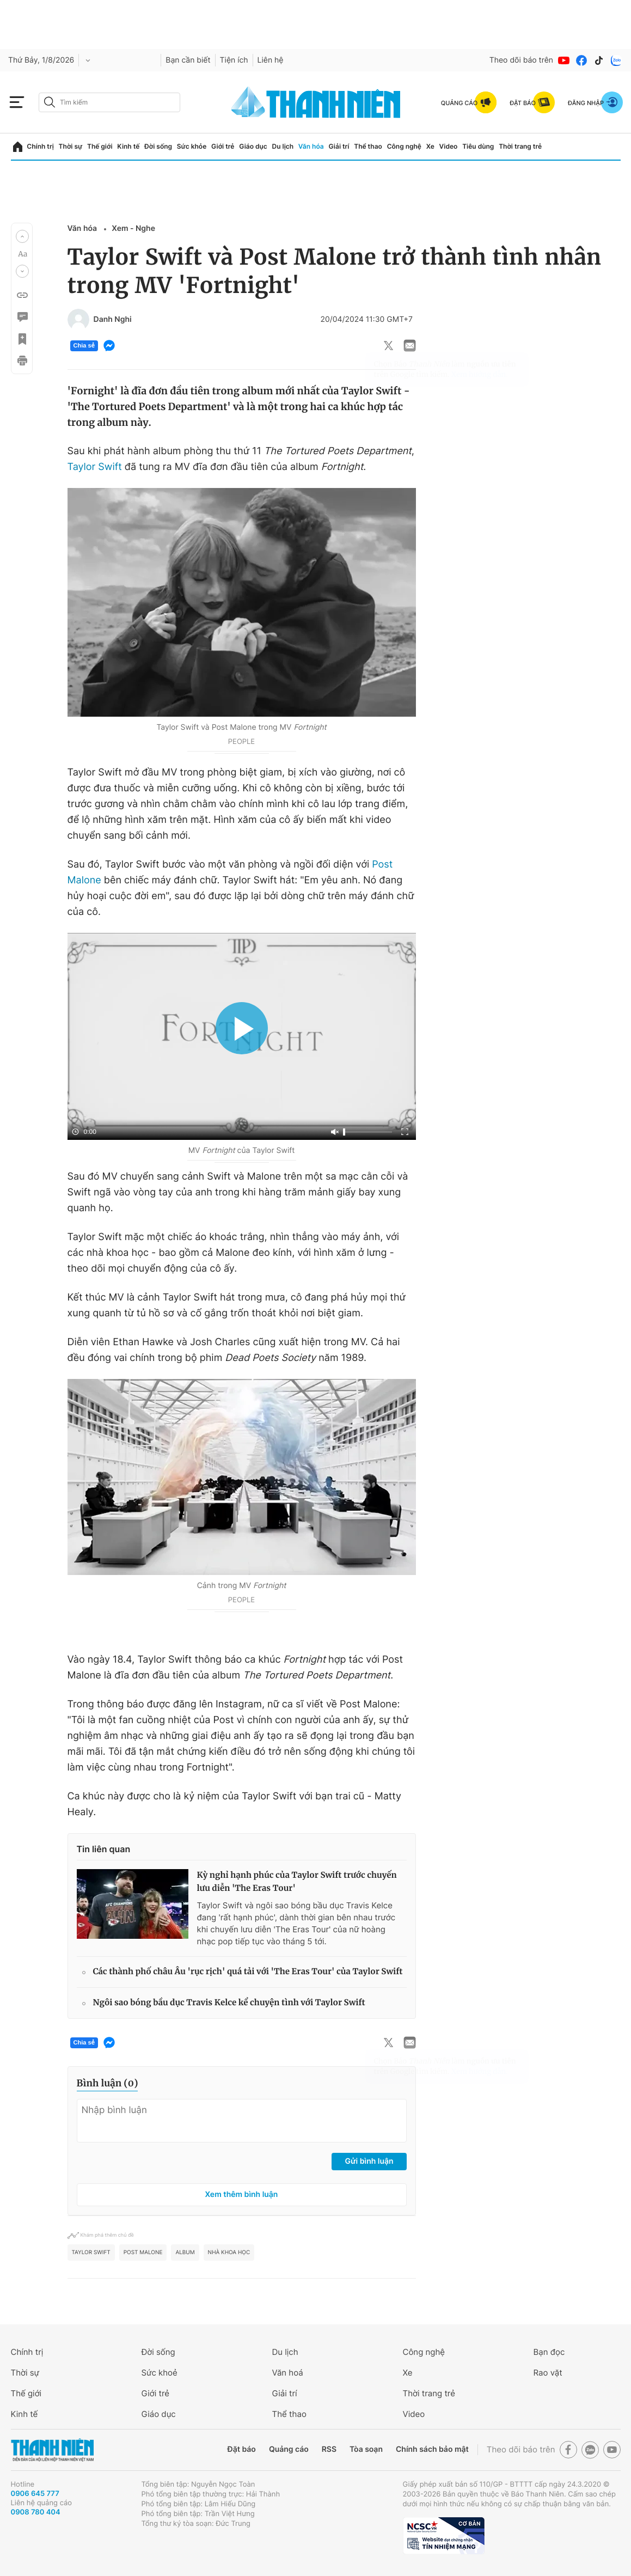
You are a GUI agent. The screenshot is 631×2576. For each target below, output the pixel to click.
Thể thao (368, 146)
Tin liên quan (104, 1849)
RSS (329, 2449)
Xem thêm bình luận (241, 2194)
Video (448, 146)
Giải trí (338, 146)
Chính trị (40, 146)
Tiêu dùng (478, 146)
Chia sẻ (84, 346)
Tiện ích (234, 60)
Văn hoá (287, 2372)
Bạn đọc (549, 2352)
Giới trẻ (222, 146)
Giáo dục (253, 146)
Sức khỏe (191, 146)
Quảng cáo (289, 2449)
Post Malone (143, 2252)
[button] (22, 236)
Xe (430, 146)
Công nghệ (404, 146)
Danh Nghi (113, 319)
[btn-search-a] (49, 102)
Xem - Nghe (133, 228)
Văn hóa (311, 146)
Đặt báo (242, 2449)
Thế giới (100, 146)
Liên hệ (271, 60)
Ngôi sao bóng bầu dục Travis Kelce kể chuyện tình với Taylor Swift (229, 2003)
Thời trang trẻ (520, 146)
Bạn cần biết (188, 60)
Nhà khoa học (229, 2252)
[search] (109, 102)
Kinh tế (128, 146)
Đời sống (158, 146)
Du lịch (283, 146)
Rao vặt (548, 2372)
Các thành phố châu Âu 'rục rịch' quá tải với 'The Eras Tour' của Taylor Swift (248, 1972)
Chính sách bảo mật (432, 2449)
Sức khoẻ (159, 2372)
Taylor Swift (95, 467)
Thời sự (71, 146)
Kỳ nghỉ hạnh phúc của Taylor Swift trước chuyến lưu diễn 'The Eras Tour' (297, 1882)
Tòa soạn (366, 2449)
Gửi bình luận (369, 2161)
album (184, 2252)
